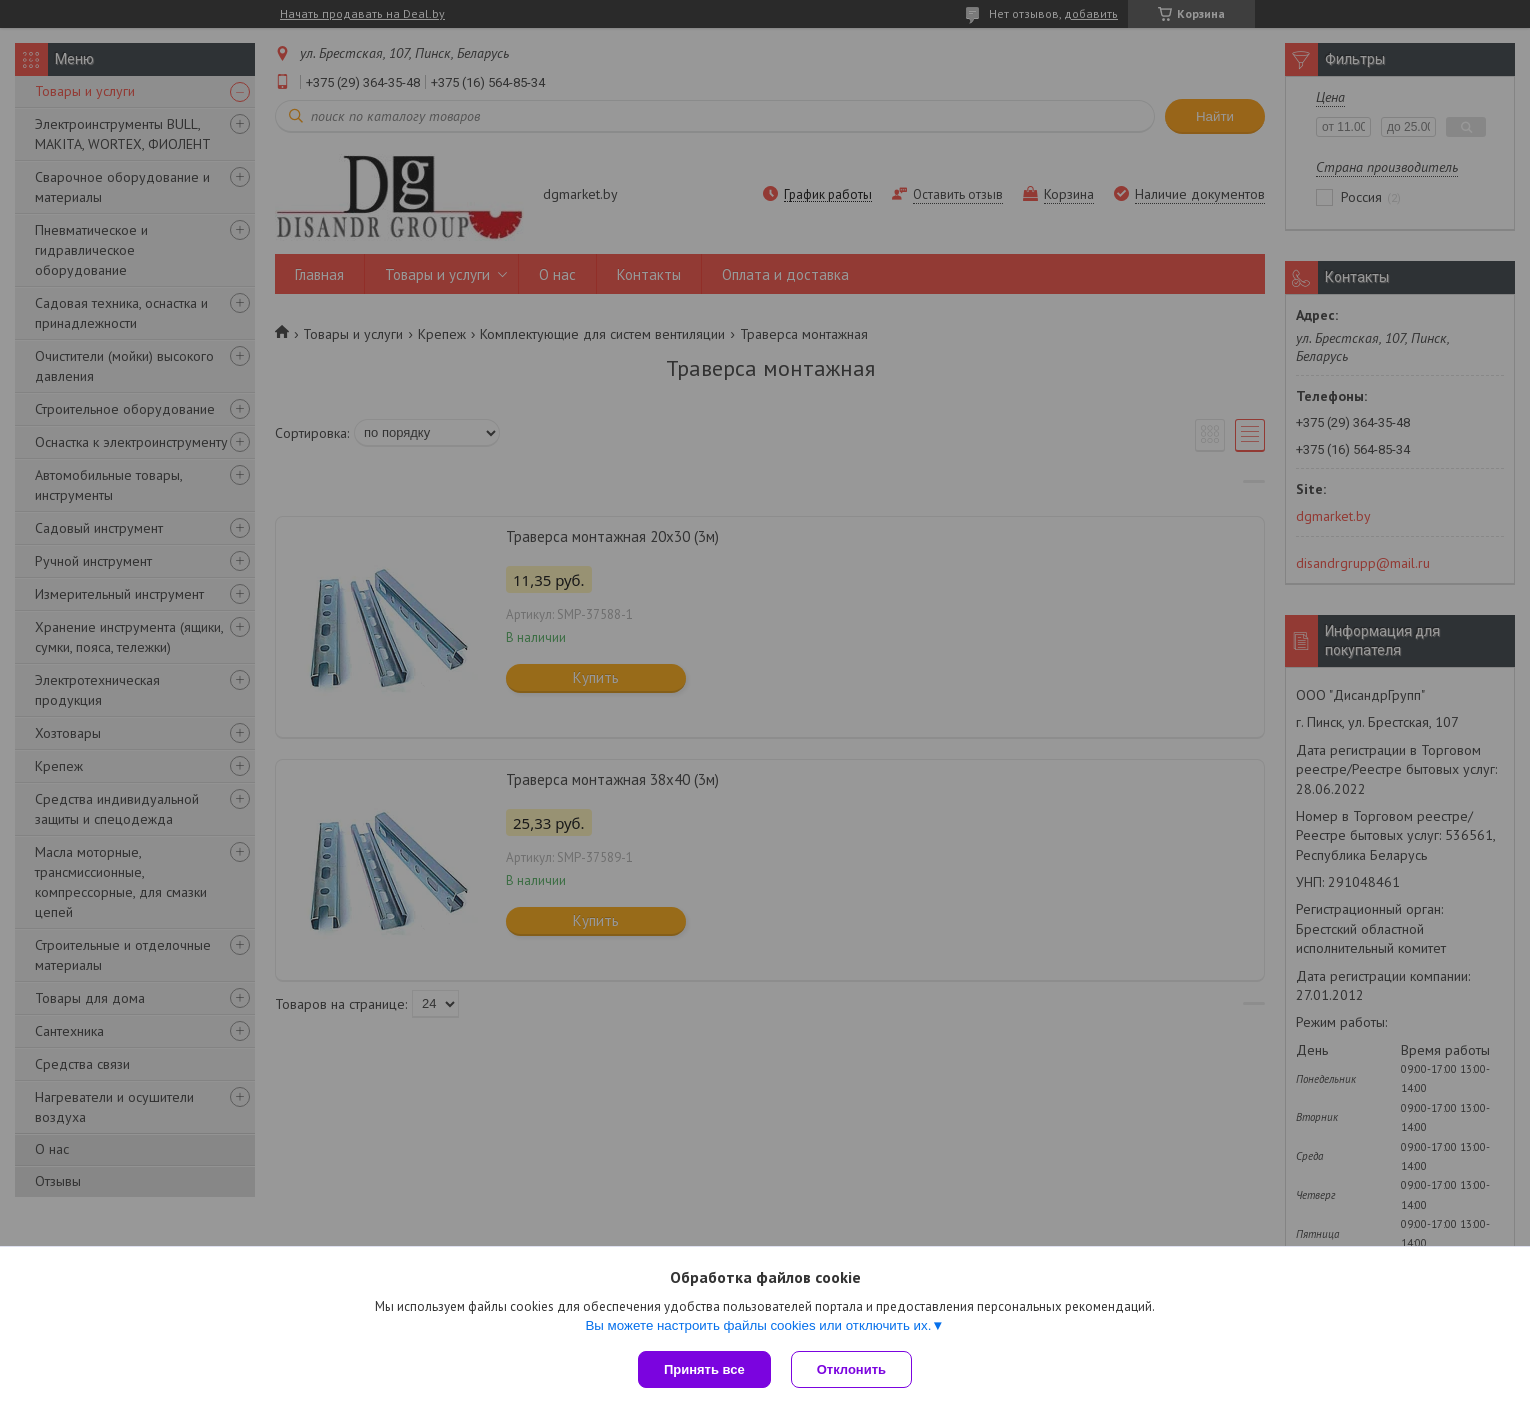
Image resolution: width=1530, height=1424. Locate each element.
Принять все (704, 1369)
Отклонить (851, 1369)
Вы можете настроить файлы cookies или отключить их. (758, 1325)
